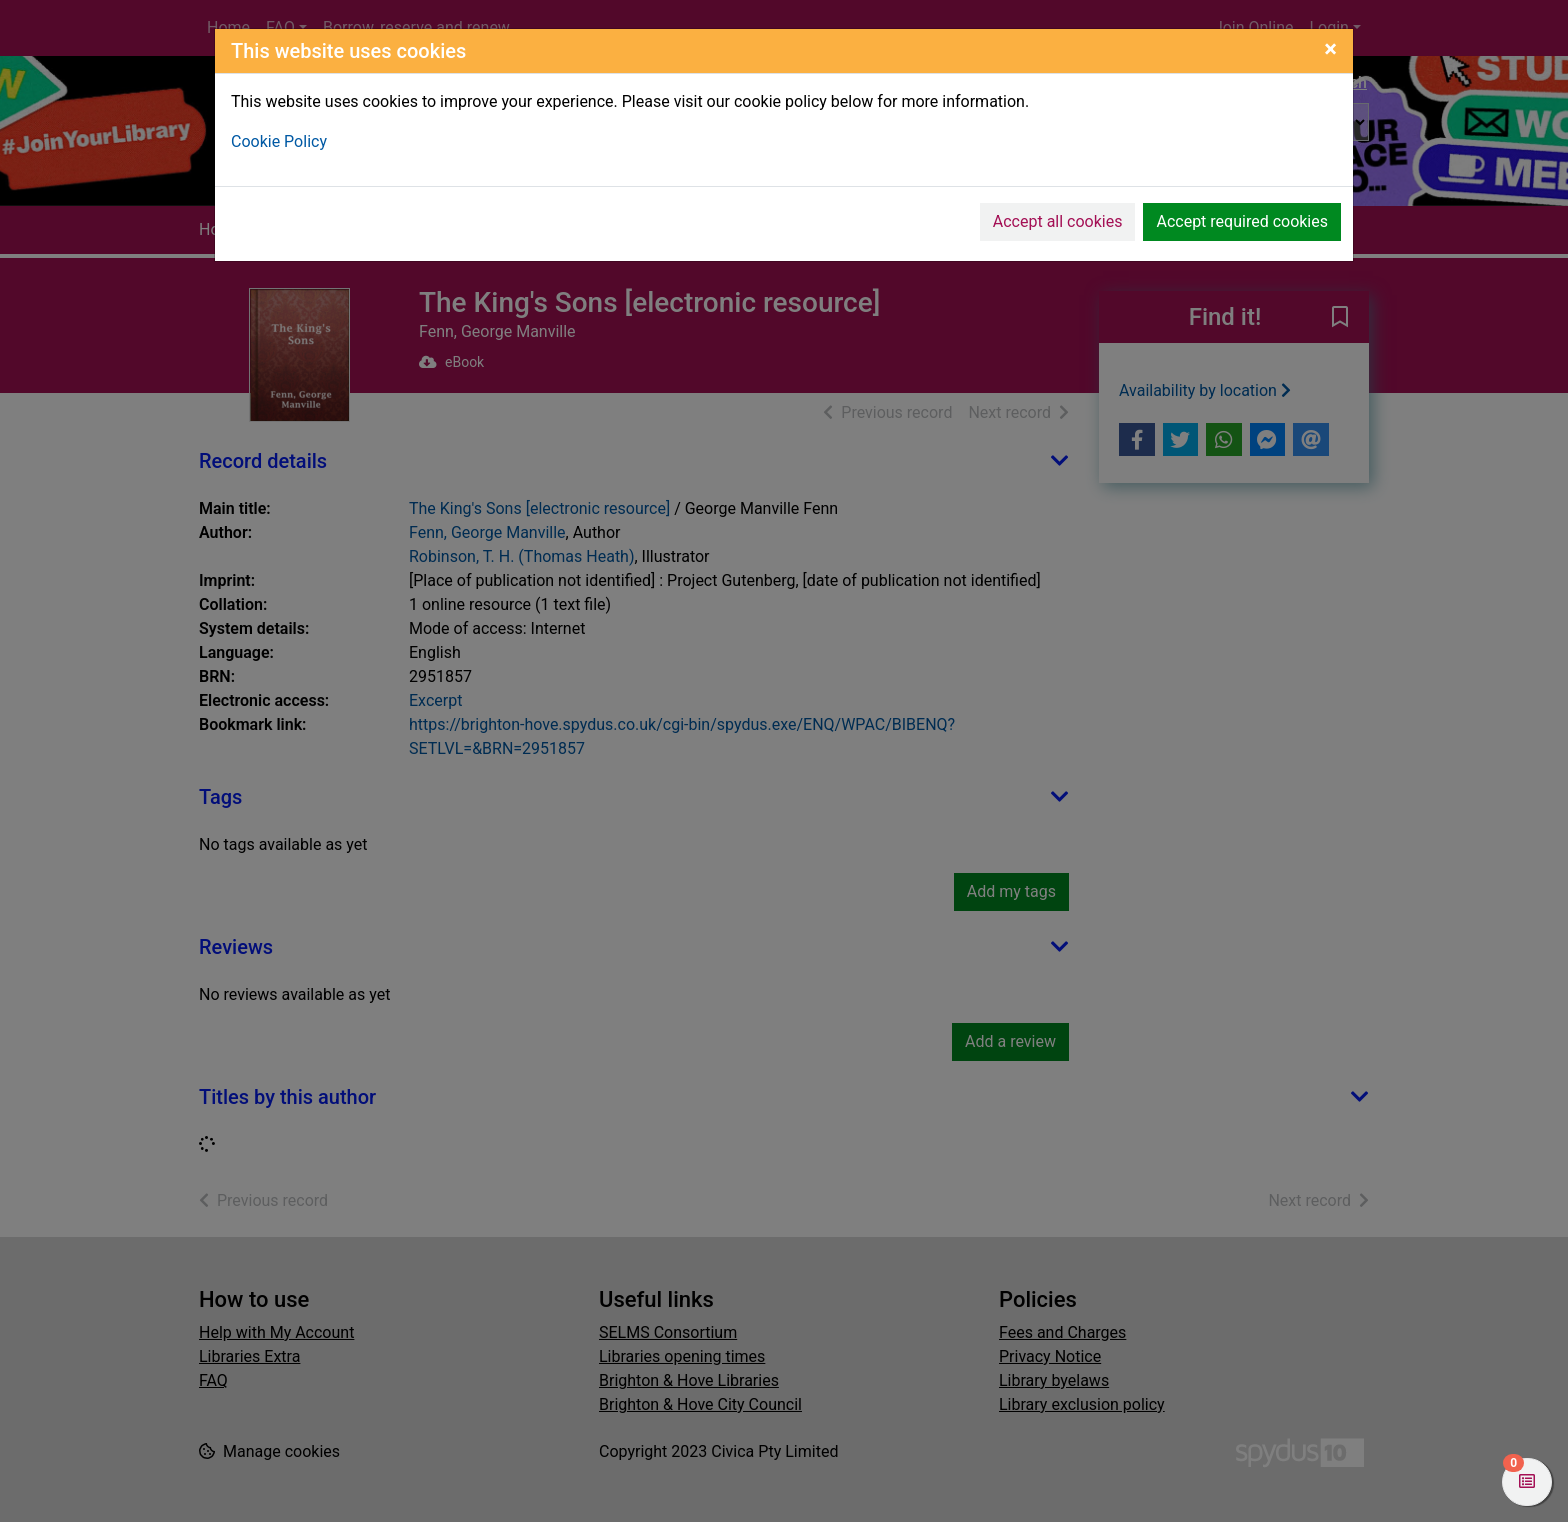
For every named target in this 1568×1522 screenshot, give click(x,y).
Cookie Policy (279, 141)
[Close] (1330, 49)
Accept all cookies (1058, 221)
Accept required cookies (1242, 221)
